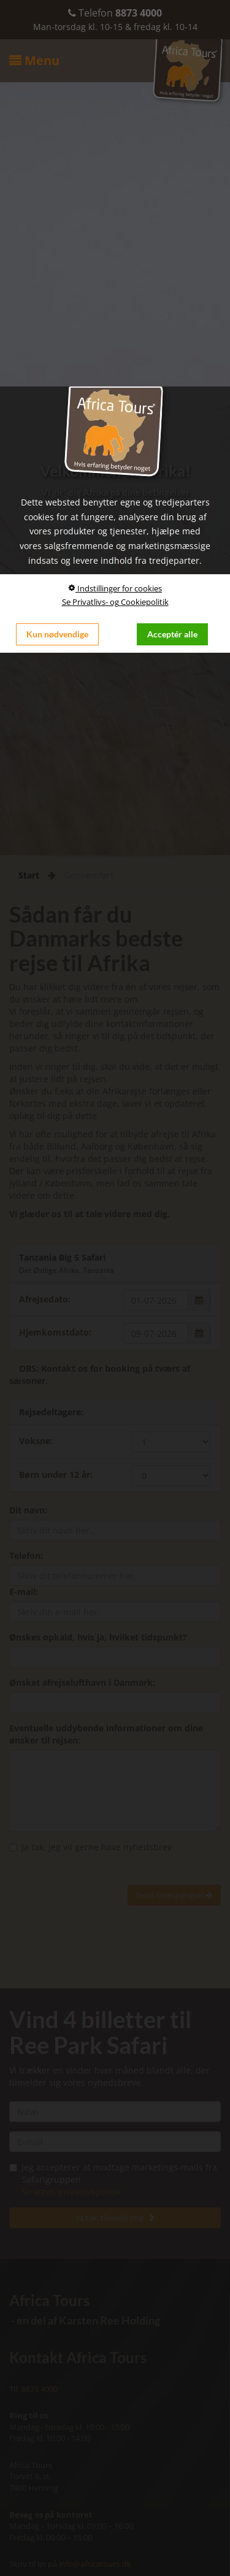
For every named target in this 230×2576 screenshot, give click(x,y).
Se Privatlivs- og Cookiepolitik (115, 601)
